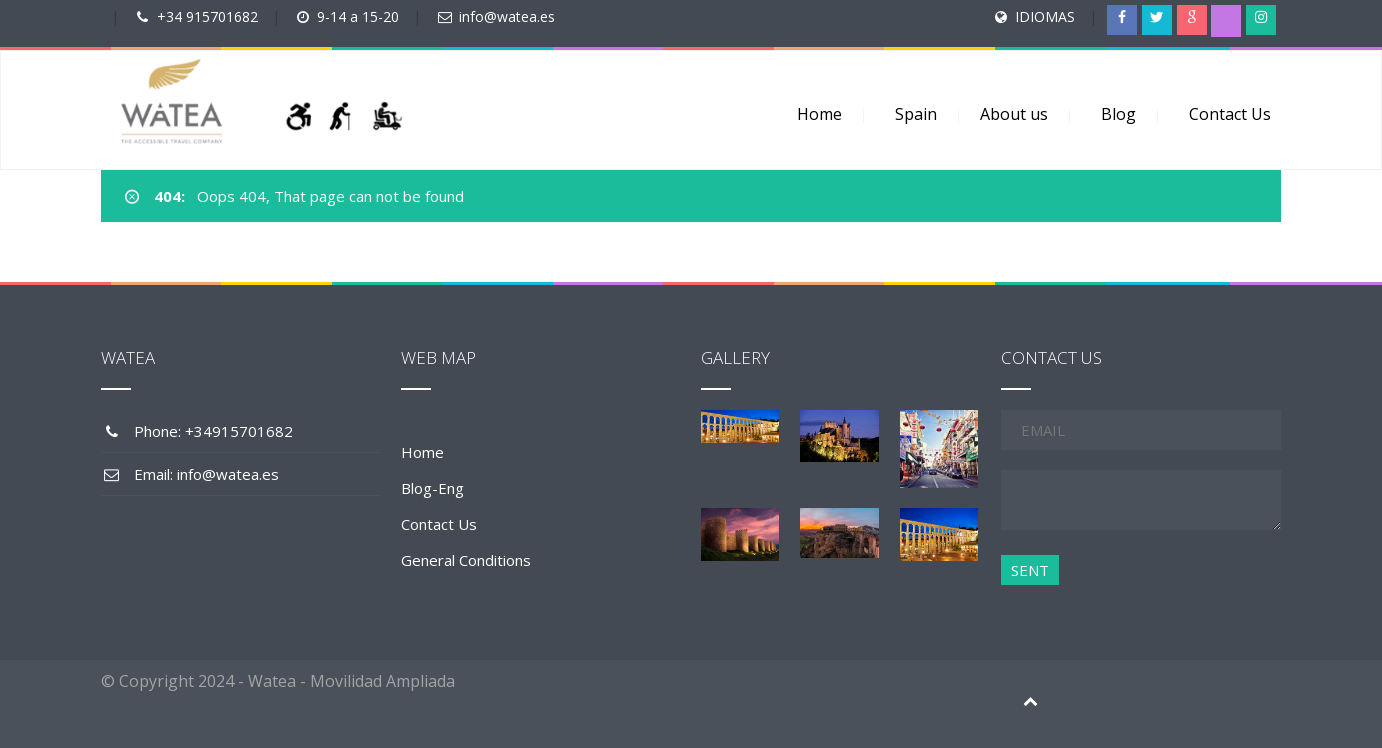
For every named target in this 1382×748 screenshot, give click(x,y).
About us (1014, 114)
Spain (916, 114)
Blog (1118, 114)
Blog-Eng (432, 488)
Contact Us (1230, 114)
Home (819, 114)
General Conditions (466, 560)
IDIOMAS (1045, 16)
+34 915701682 (207, 16)
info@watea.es (507, 16)
